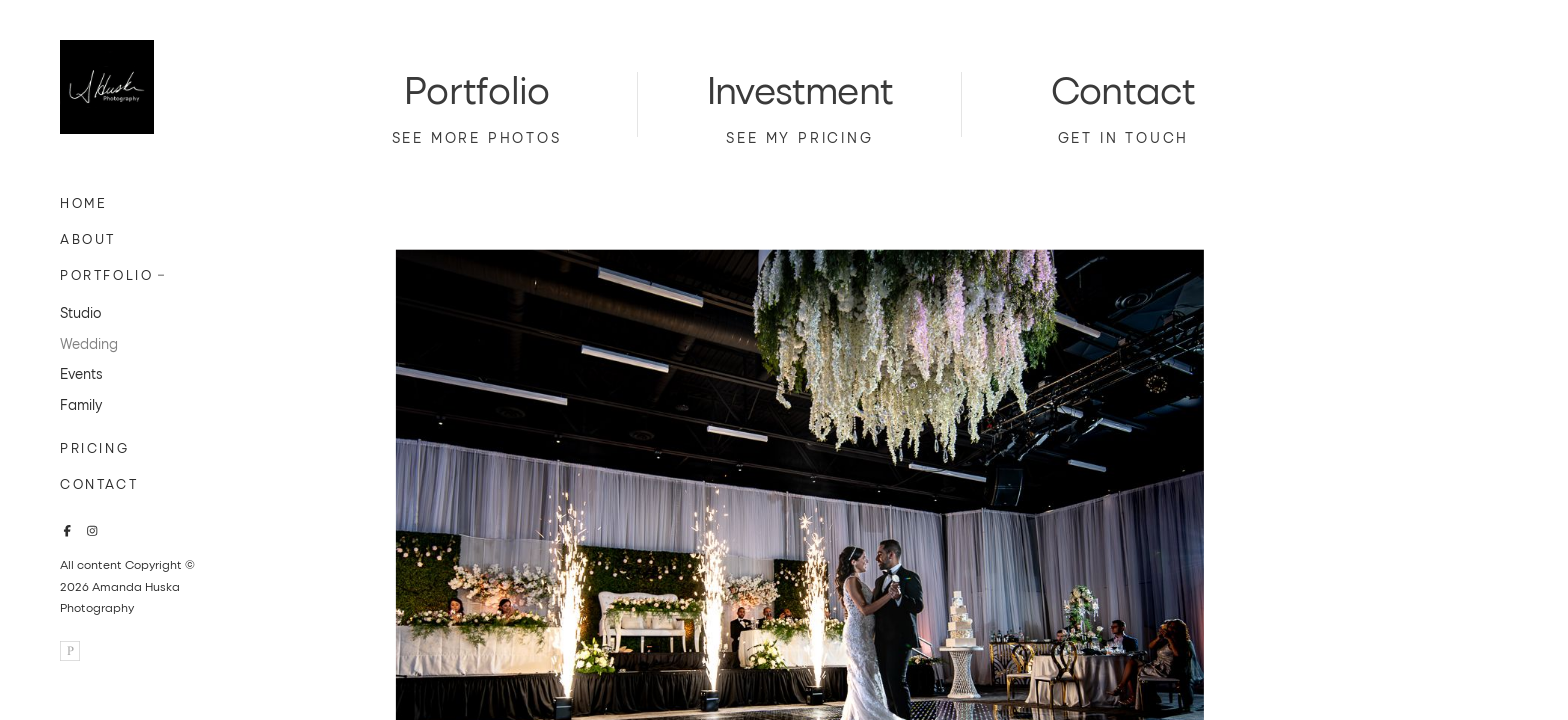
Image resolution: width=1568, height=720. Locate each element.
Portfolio (106, 274)
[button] (162, 273)
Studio (80, 312)
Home (83, 202)
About (88, 238)
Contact (99, 483)
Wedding (89, 343)
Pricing (94, 447)
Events (81, 373)
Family (81, 404)
